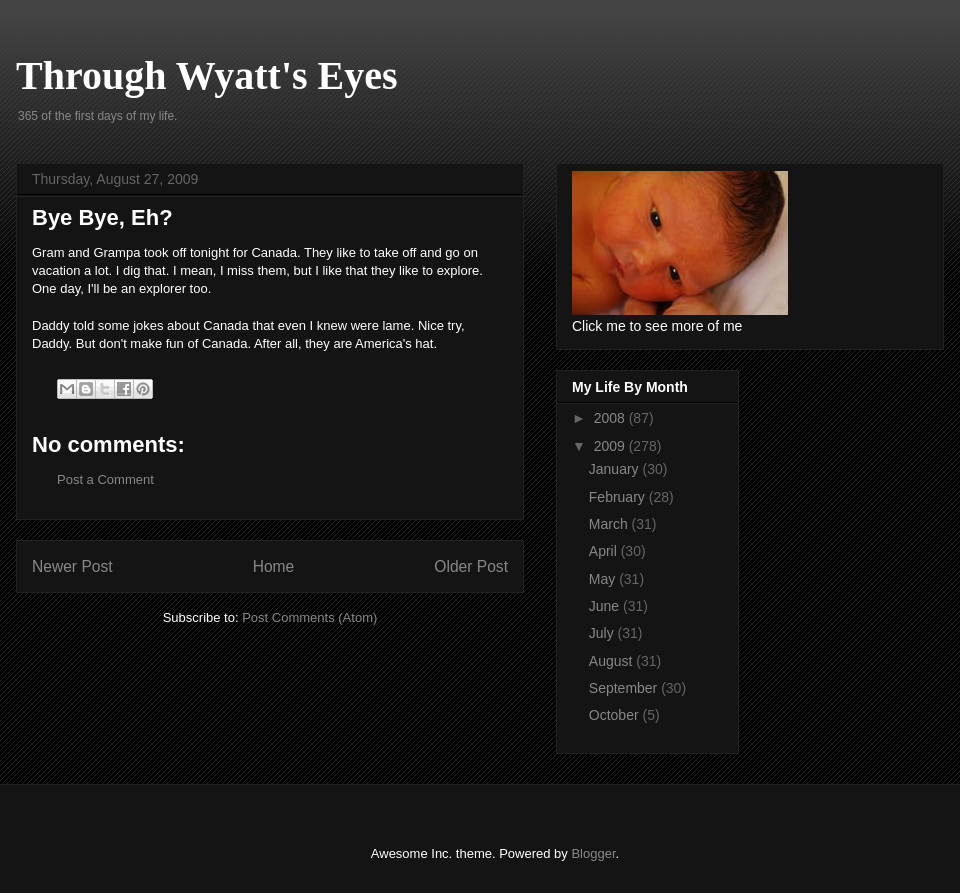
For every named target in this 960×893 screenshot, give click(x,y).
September (625, 688)
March (610, 524)
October (616, 715)
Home (274, 566)
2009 (611, 446)
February (619, 497)
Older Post (471, 566)
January (616, 469)
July (603, 633)
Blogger (593, 853)
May (604, 579)
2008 (611, 418)
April (605, 551)
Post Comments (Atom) (309, 617)
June (606, 606)
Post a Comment (105, 479)
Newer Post (72, 566)
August (612, 661)
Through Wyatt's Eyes (207, 75)
